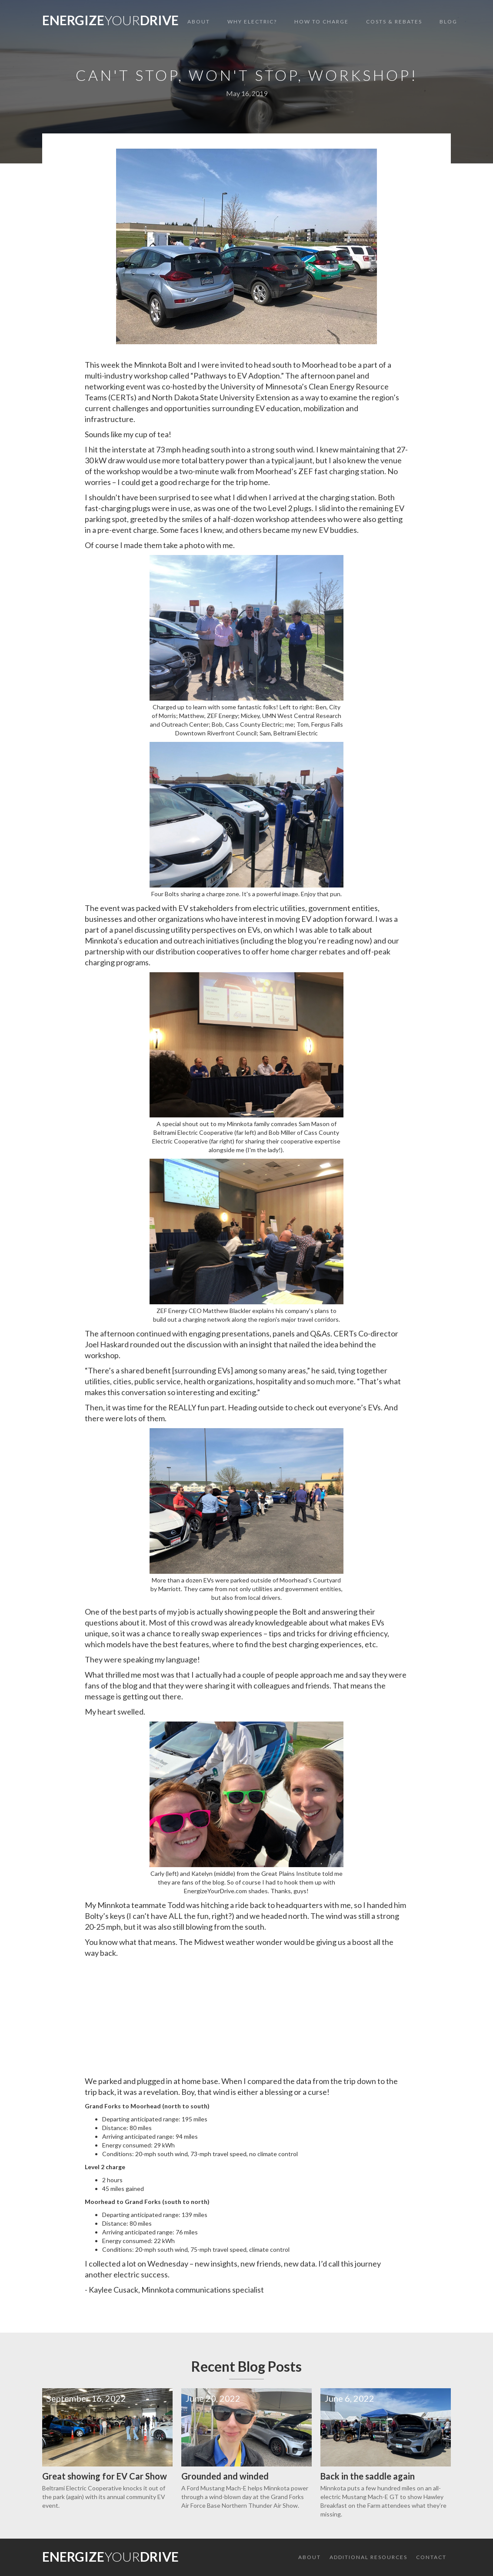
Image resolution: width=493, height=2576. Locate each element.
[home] (110, 22)
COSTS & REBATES (394, 21)
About (198, 21)
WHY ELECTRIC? (252, 21)
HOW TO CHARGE (321, 21)
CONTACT (431, 2557)
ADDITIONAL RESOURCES (368, 2557)
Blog (448, 21)
